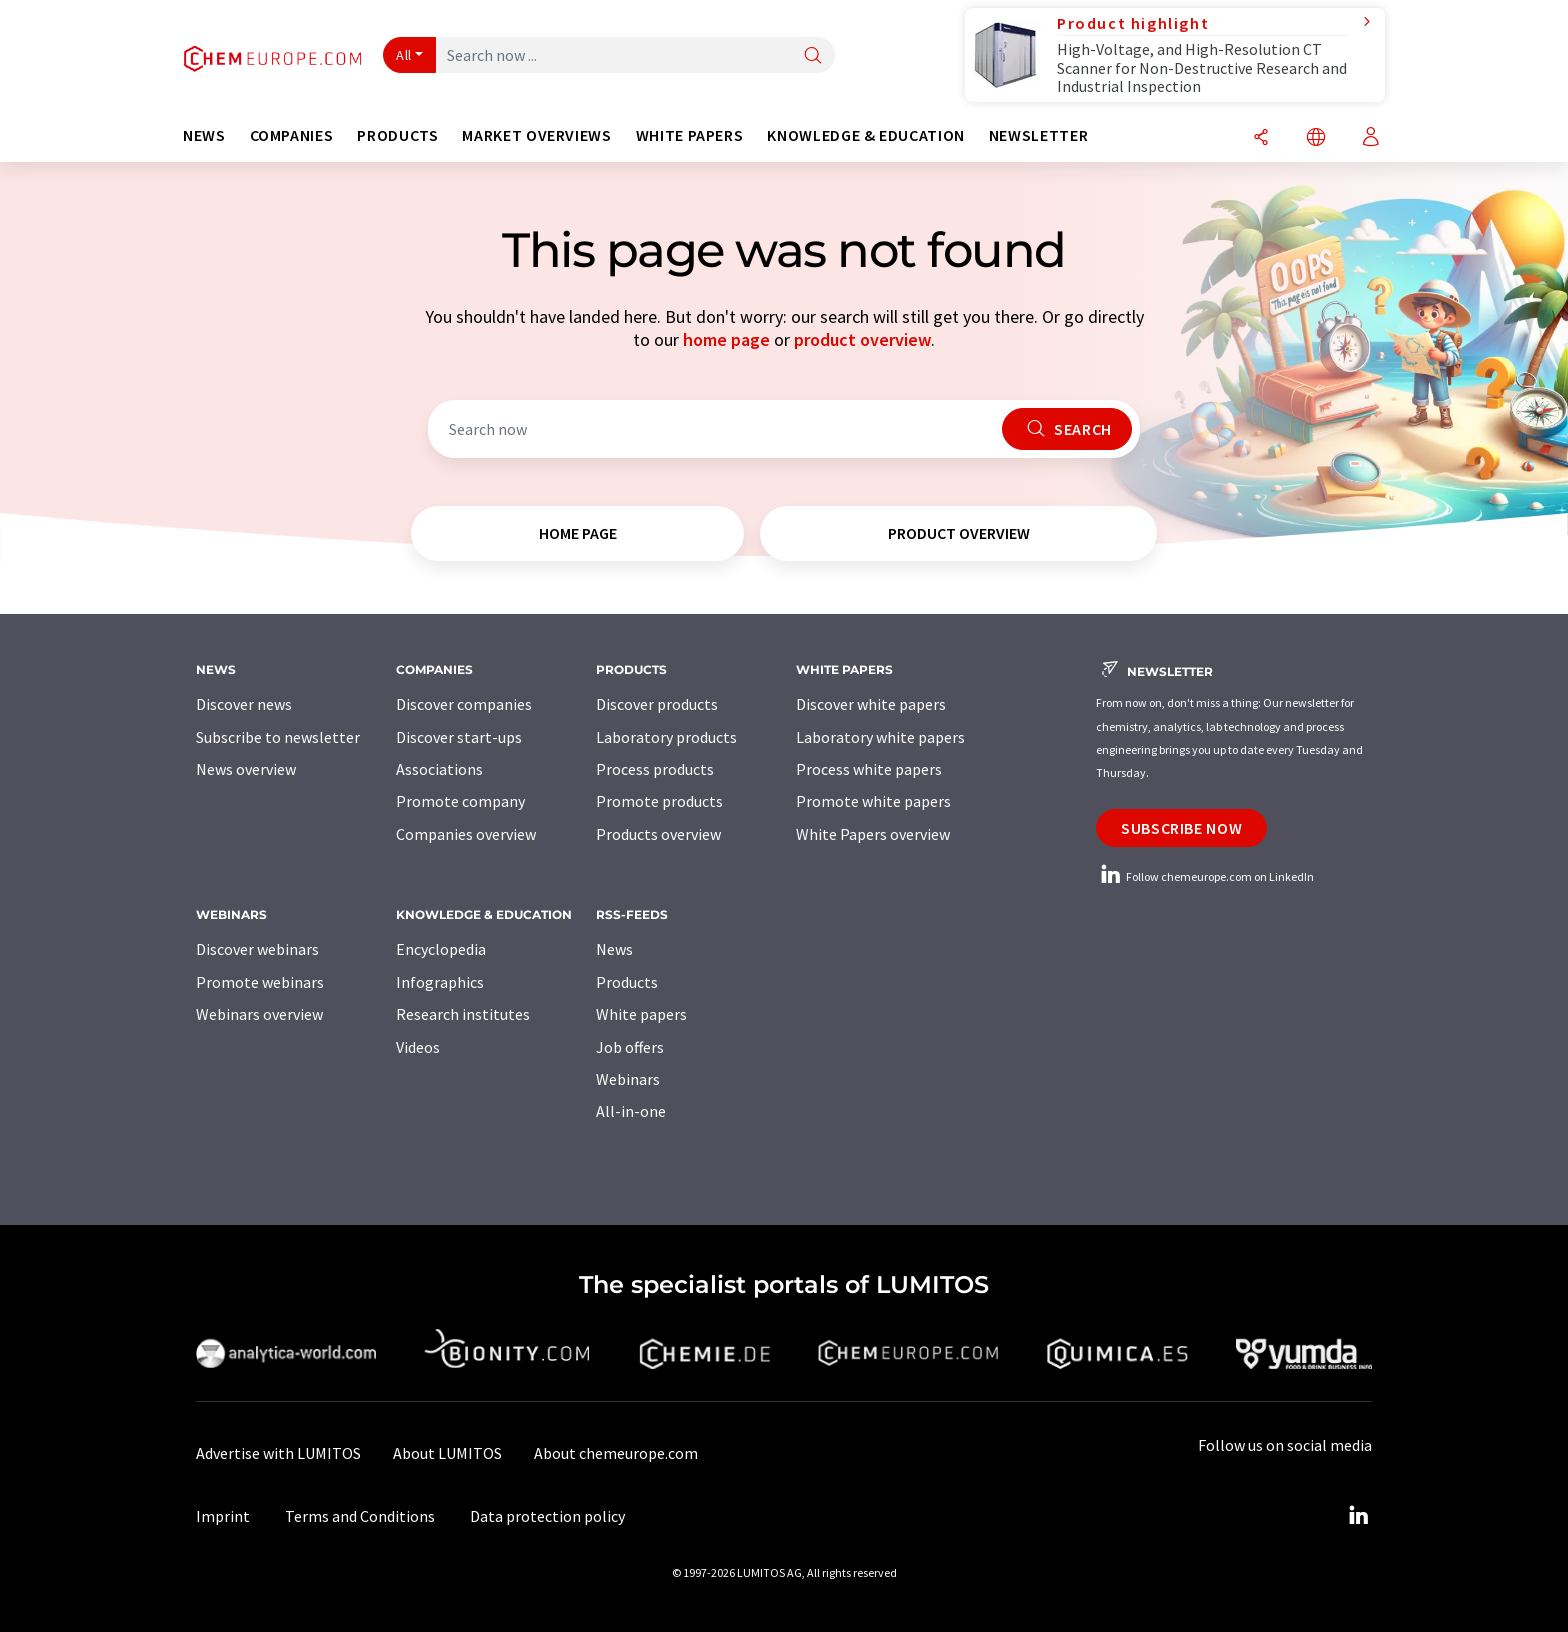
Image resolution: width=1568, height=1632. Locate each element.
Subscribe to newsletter (278, 737)
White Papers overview (873, 834)
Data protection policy (547, 1516)
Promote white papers (873, 801)
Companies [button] (292, 135)
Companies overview (466, 834)
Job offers (630, 1047)
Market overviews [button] (536, 135)
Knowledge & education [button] (865, 135)
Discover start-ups (459, 737)
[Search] (813, 56)
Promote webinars (260, 982)
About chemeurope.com (616, 1453)
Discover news (244, 704)
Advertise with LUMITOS (278, 1453)
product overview (862, 339)
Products (627, 982)
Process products (655, 769)
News (614, 949)
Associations (439, 769)
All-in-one (631, 1111)
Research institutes (463, 1014)
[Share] (1261, 138)
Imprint (223, 1516)
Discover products (657, 704)
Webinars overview (259, 1014)
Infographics (440, 982)
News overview (246, 769)
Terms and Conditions (360, 1516)
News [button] (204, 135)
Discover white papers (871, 704)
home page (726, 339)
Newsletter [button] (1038, 135)
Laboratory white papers (880, 737)
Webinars (628, 1079)
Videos (418, 1047)
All (404, 55)
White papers (641, 1014)
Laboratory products (666, 737)
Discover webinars (257, 949)
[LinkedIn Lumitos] (1358, 1516)
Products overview (658, 834)
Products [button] (397, 135)
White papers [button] (690, 135)
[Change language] (1316, 138)
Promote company (460, 801)
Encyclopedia (441, 949)
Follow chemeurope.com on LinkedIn (1205, 876)
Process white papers (869, 769)
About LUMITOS (447, 1453)
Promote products (659, 801)
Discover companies (464, 704)
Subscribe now (1181, 828)
